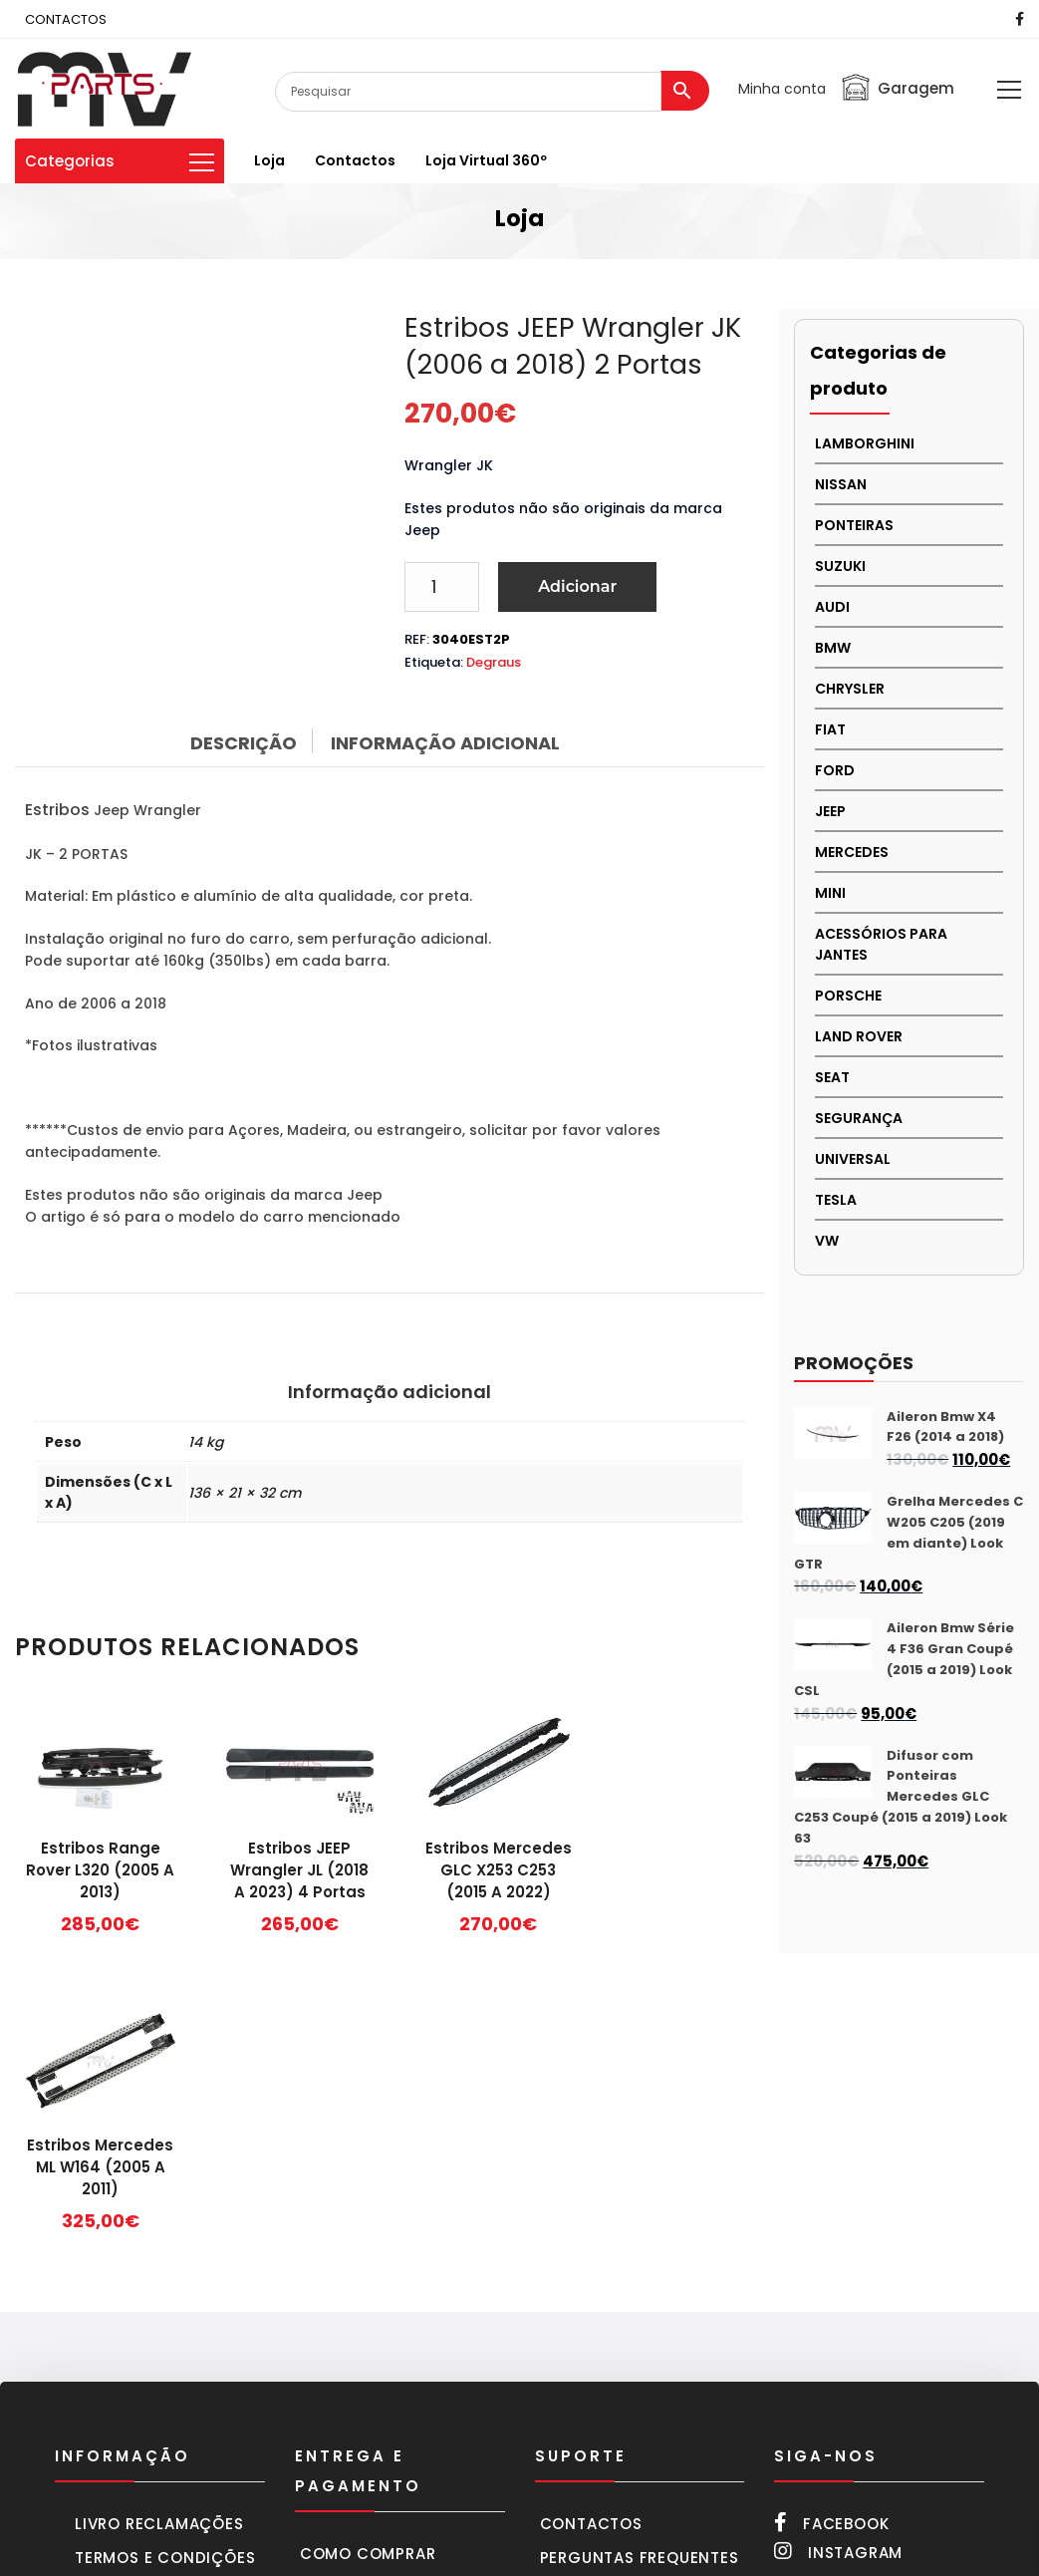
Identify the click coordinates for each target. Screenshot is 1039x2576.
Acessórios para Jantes (881, 944)
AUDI (832, 607)
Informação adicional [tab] (445, 742)
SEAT (832, 1077)
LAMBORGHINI (864, 443)
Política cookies (150, 2349)
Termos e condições (165, 2257)
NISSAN (841, 484)
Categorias (119, 160)
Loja (269, 160)
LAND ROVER (859, 1036)
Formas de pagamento (398, 2321)
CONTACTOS (66, 19)
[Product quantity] (441, 587)
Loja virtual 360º (486, 160)
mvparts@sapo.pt (906, 2447)
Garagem (897, 88)
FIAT (830, 729)
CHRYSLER (850, 689)
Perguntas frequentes (639, 2257)
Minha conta (782, 89)
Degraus (493, 662)
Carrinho (341, 2287)
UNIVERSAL (853, 1159)
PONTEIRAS (854, 525)
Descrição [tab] (243, 742)
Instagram (838, 2252)
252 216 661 (852, 2317)
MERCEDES (852, 852)
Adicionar (577, 586)
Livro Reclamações (159, 2223)
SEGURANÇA (859, 1118)
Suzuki (840, 566)
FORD (835, 770)
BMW (833, 648)
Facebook (831, 2223)
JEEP (830, 811)
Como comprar (368, 2253)
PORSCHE (848, 995)
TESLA (836, 1200)
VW (827, 1241)
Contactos (355, 160)
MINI (830, 893)
